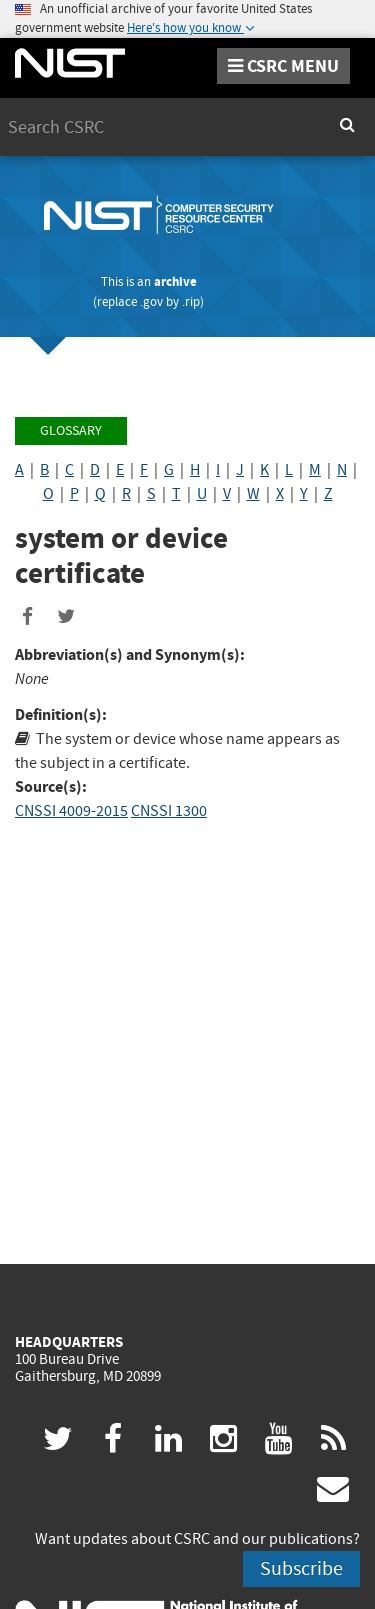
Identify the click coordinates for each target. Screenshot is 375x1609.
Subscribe (301, 1568)
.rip (191, 301)
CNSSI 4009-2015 (71, 811)
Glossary (71, 430)
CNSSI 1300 (169, 811)
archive (175, 281)
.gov (151, 301)
